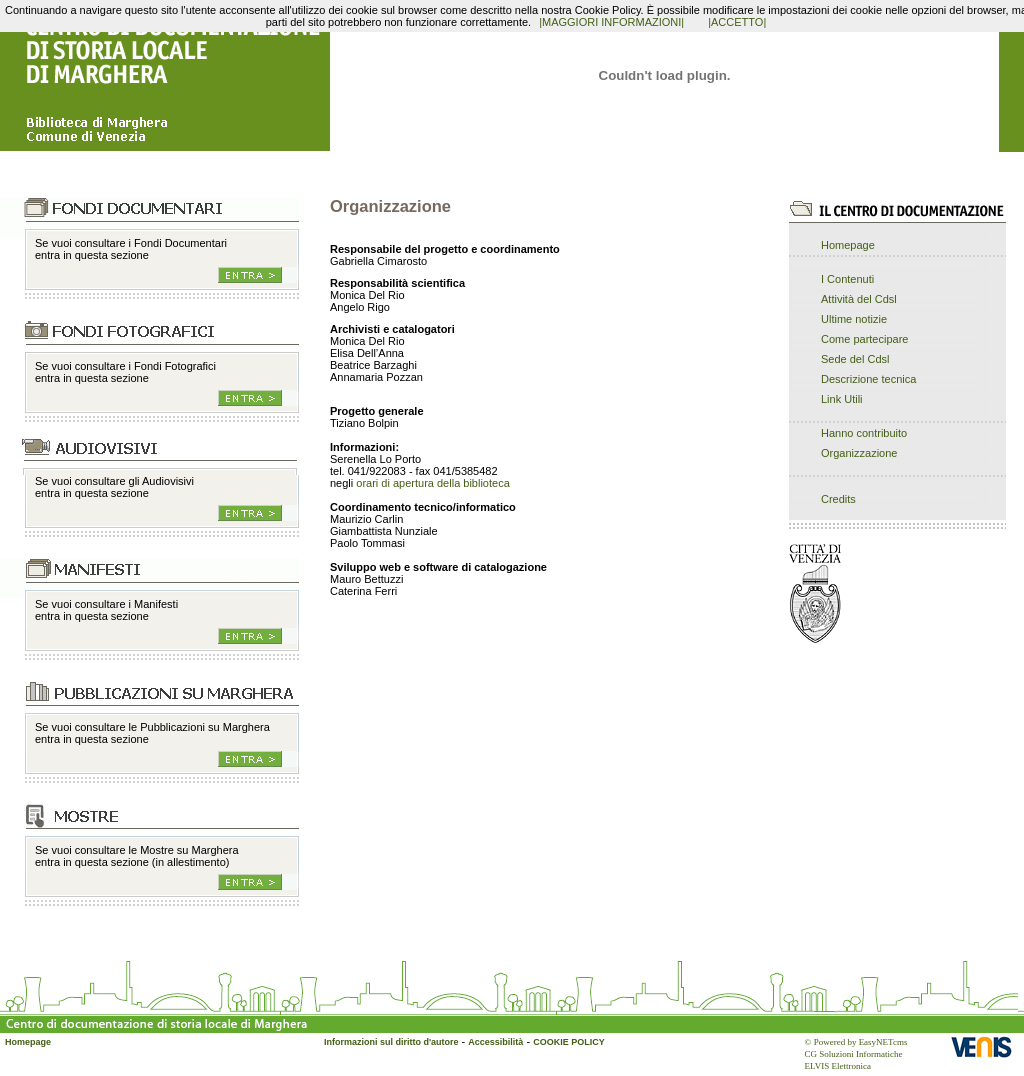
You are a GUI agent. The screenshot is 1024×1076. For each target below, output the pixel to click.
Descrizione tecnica (868, 379)
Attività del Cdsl (859, 299)
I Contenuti (847, 279)
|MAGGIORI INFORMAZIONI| (611, 22)
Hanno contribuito (864, 433)
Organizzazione (859, 453)
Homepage (848, 245)
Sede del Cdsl (855, 359)
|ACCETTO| (737, 22)
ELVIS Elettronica (838, 1066)
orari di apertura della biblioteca (432, 483)
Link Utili (842, 399)
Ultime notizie (854, 319)
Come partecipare (864, 339)
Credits (838, 499)
